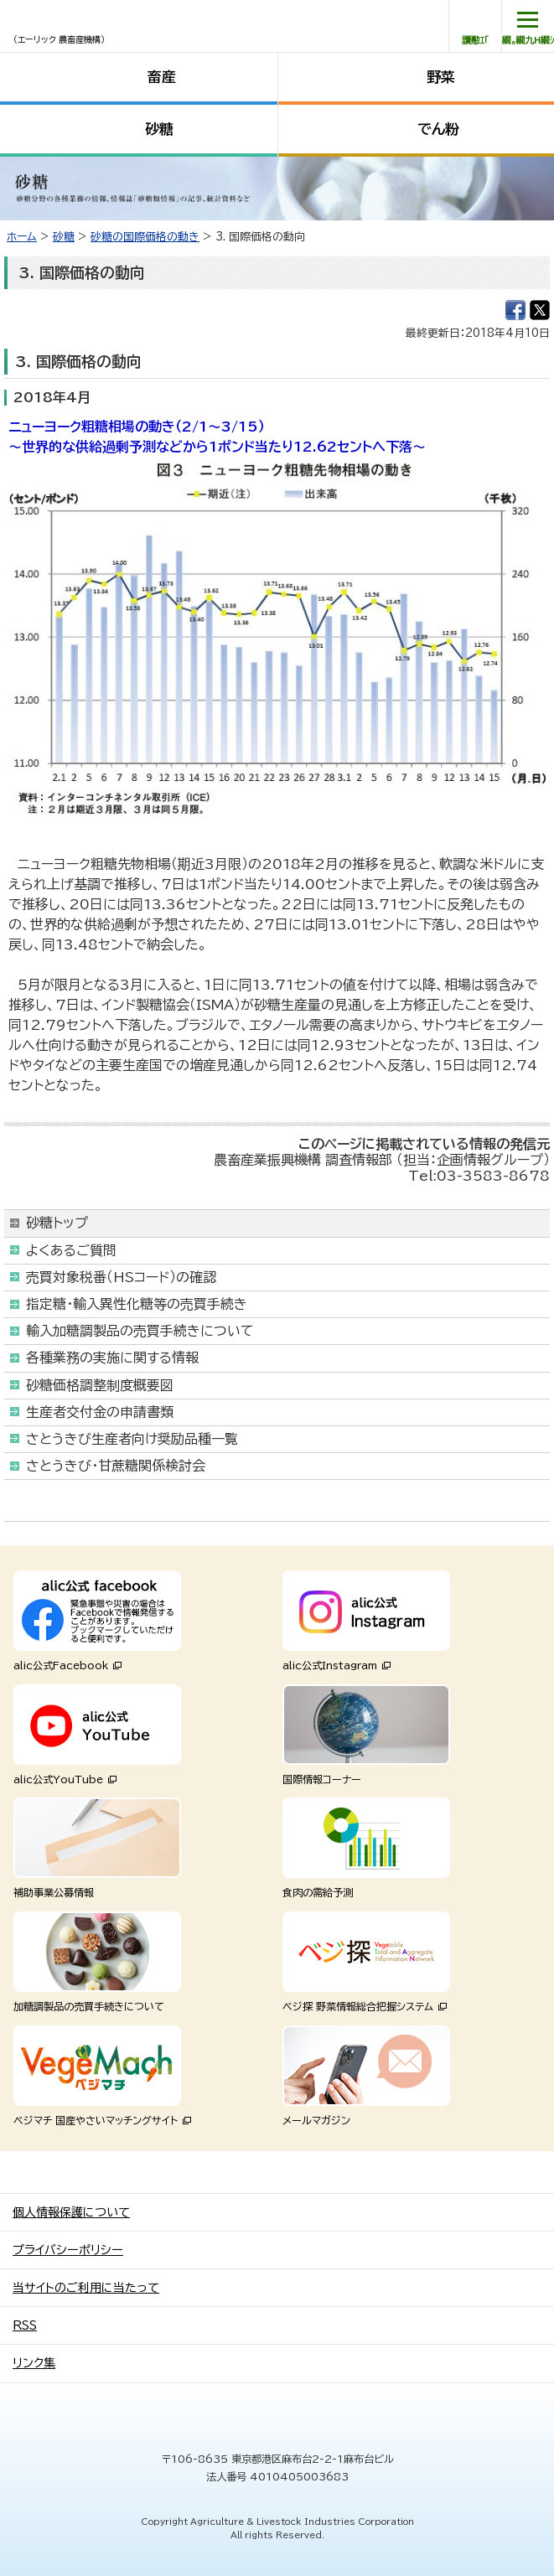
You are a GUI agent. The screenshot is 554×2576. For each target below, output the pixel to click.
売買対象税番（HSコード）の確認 (121, 1277)
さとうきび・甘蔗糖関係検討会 (115, 1465)
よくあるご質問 (71, 1250)
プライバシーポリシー (68, 2250)
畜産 (162, 77)
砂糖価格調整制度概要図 (99, 1385)
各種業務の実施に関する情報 (112, 1357)
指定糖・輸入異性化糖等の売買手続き (136, 1304)
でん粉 (438, 129)
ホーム (22, 236)
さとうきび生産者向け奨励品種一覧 (132, 1439)
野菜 (441, 77)
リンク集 (34, 2363)
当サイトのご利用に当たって (86, 2288)
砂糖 (159, 129)
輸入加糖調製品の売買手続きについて (140, 1330)
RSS (25, 2325)
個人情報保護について (71, 2212)
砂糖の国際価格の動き (145, 236)
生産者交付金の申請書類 (99, 1412)
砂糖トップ (57, 1222)
